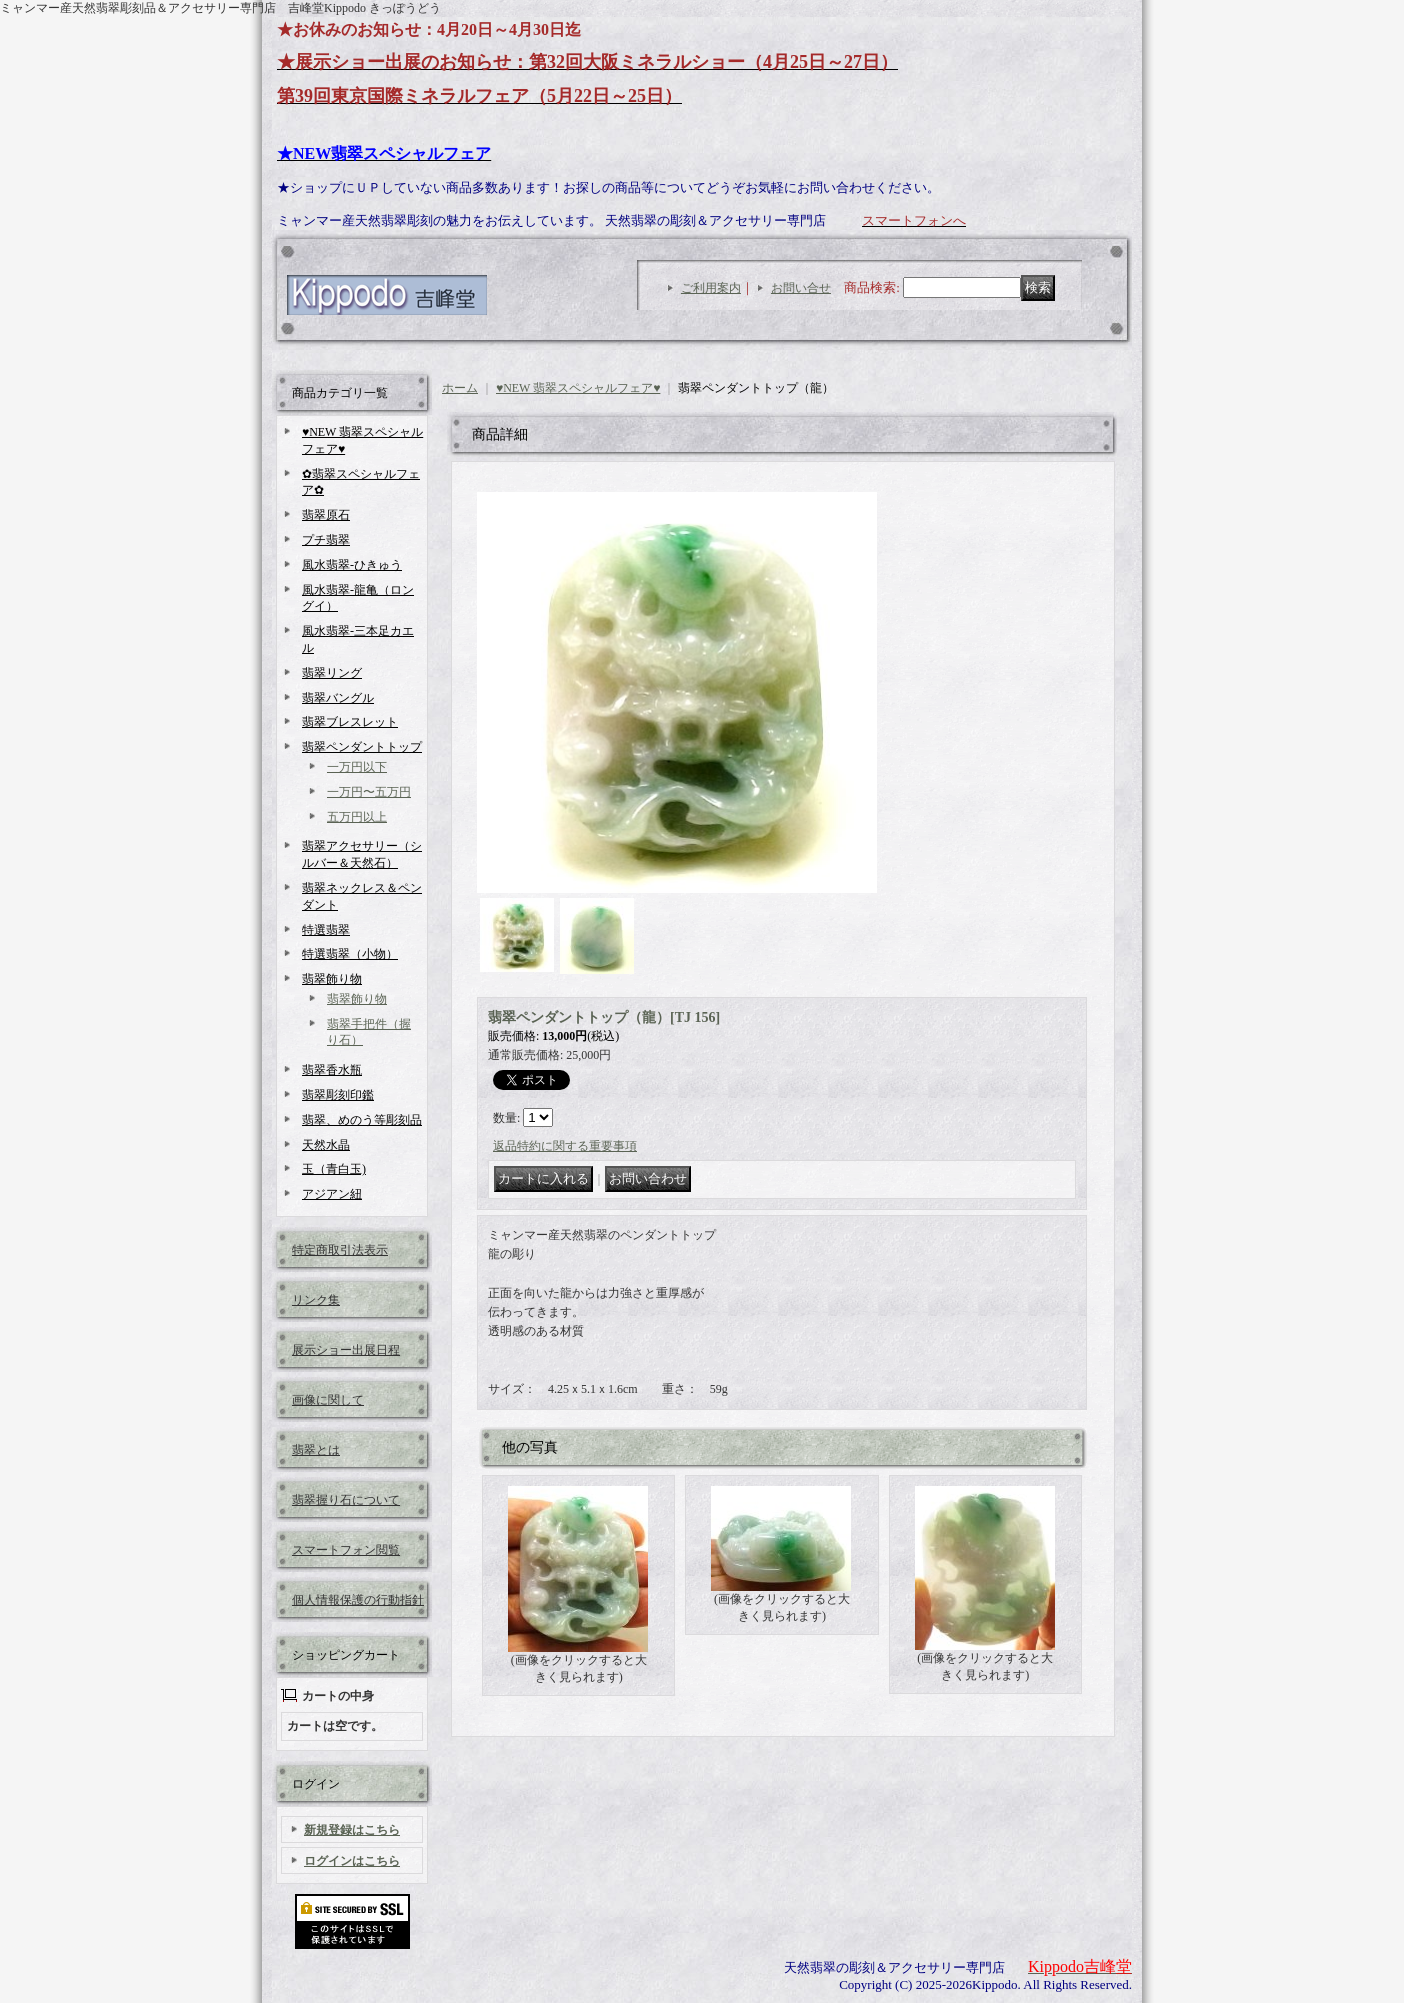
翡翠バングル (338, 698)
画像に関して (328, 1400)
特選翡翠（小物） (350, 954)
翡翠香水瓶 (332, 1070)
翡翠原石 (326, 515)
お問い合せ (801, 288)
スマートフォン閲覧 (346, 1550)
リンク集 (316, 1300)
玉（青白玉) (334, 1169)
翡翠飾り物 (332, 979)
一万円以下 (357, 767)
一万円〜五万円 (369, 792)
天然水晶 (326, 1145)
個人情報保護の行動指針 (358, 1600)
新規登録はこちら (352, 1830)
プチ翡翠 (326, 540)
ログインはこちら (352, 1861)
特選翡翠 (326, 930)
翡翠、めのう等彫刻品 (362, 1120)
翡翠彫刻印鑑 (338, 1095)
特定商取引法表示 (340, 1250)
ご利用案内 (711, 288)
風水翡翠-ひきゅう (352, 565)
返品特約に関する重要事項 (565, 1146)
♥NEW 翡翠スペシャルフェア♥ (578, 388)
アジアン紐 (332, 1194)
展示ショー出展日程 (346, 1350)
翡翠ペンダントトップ (362, 747)
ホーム (460, 388)
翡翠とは (316, 1450)
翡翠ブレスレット (350, 722)
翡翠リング (332, 673)
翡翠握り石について (346, 1500)
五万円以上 (357, 817)
